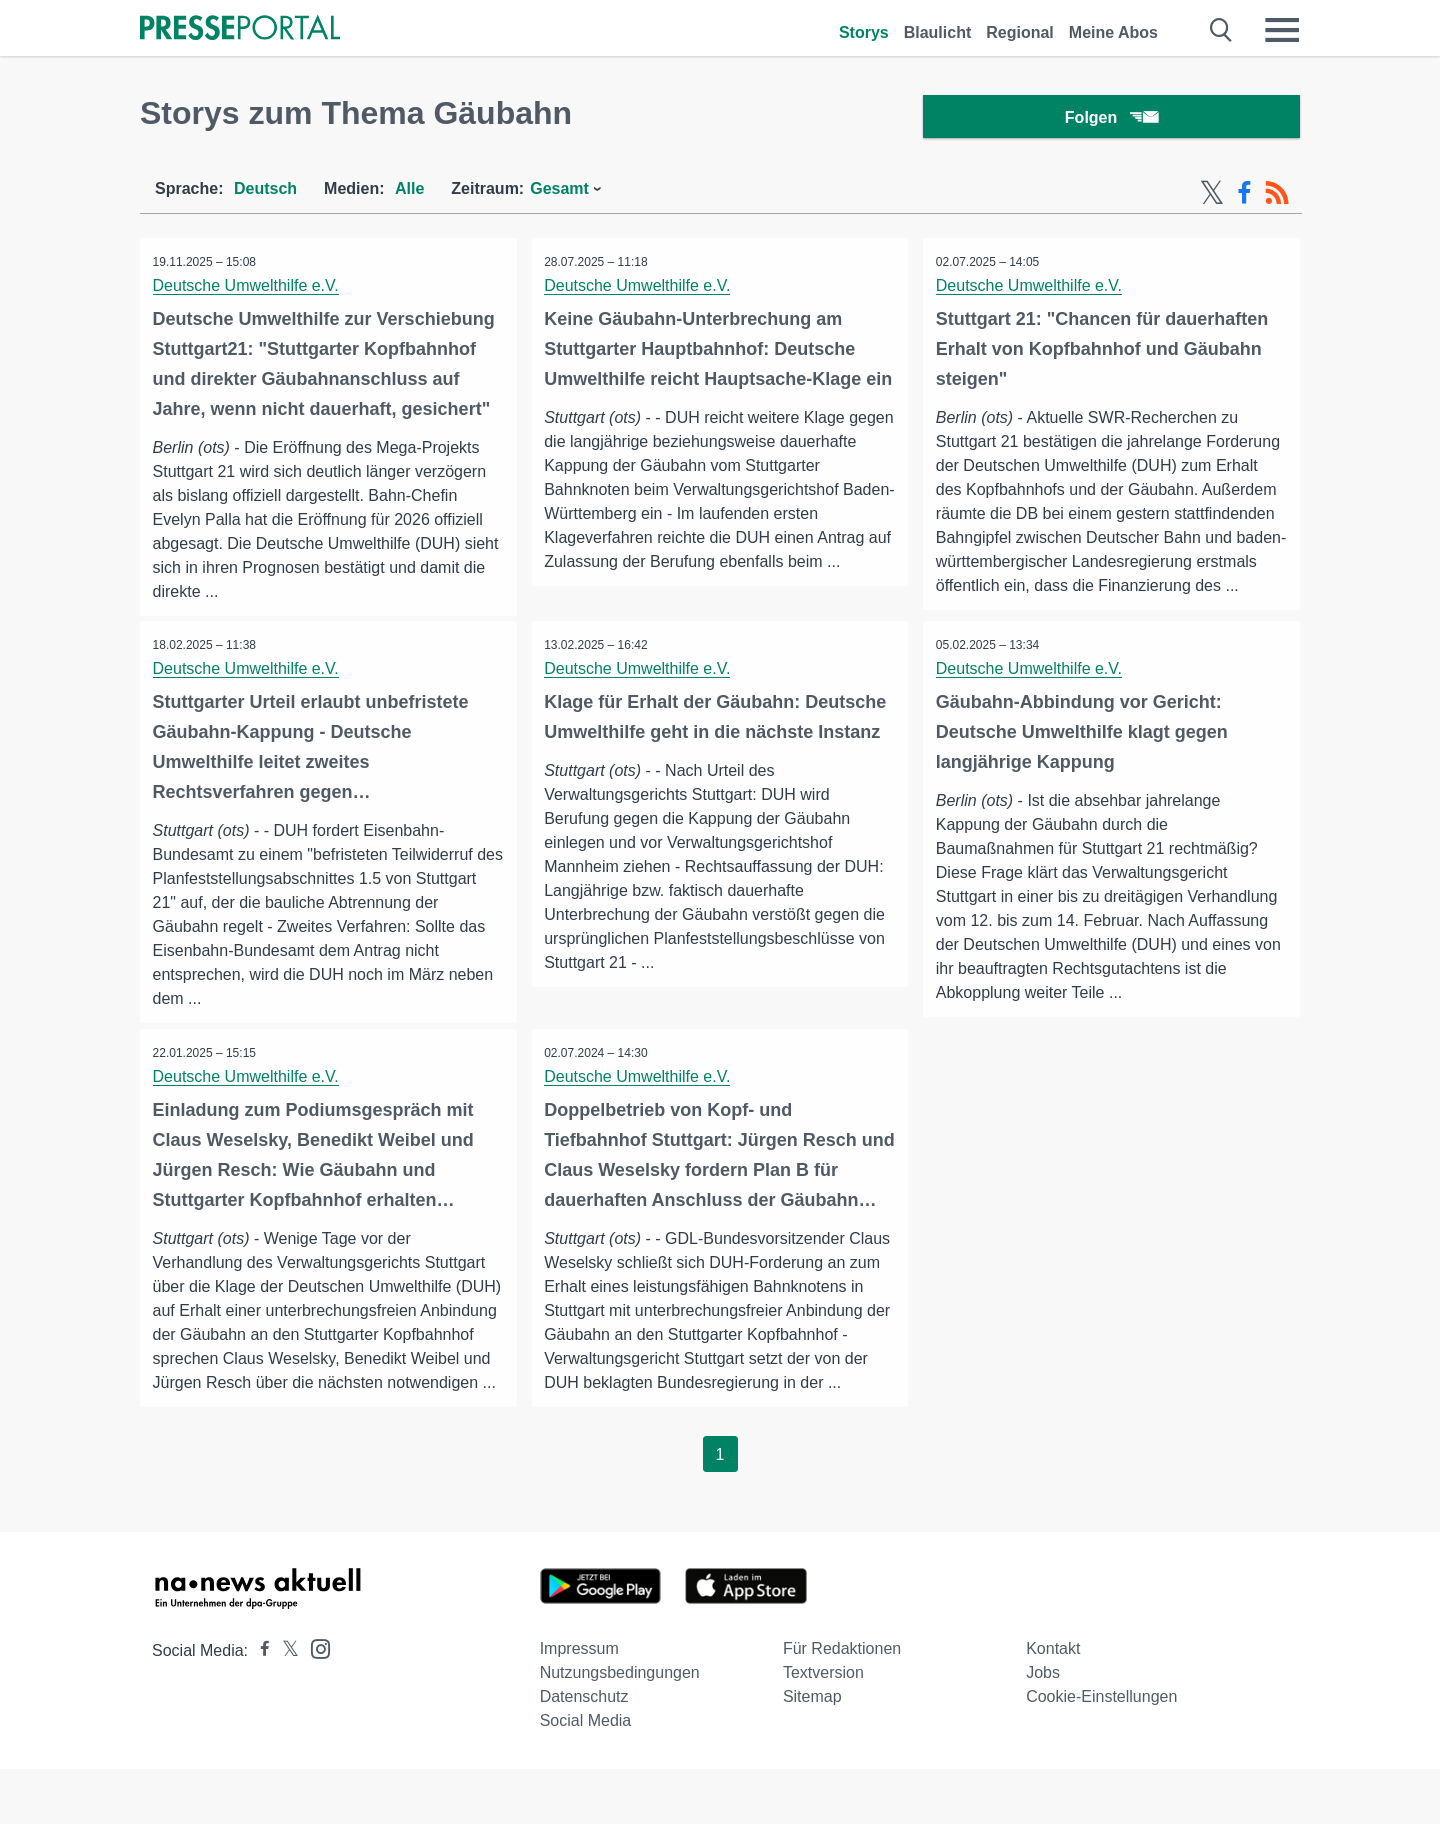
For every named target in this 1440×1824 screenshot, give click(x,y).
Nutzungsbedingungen (620, 1727)
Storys (864, 32)
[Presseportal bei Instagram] (314, 1702)
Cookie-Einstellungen (1101, 1751)
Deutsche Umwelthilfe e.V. (248, 290)
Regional (1020, 32)
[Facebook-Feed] (1244, 198)
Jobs (1043, 1727)
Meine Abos (1113, 32)
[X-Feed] (1212, 198)
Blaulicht (938, 32)
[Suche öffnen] (1221, 30)
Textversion (823, 1727)
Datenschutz (584, 1751)
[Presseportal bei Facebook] (259, 1705)
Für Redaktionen (842, 1703)
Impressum (579, 1703)
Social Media (586, 1775)
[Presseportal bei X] (284, 1705)
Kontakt (1053, 1703)
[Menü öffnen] (1282, 30)
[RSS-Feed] (1277, 198)
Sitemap (812, 1751)
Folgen (1111, 119)
